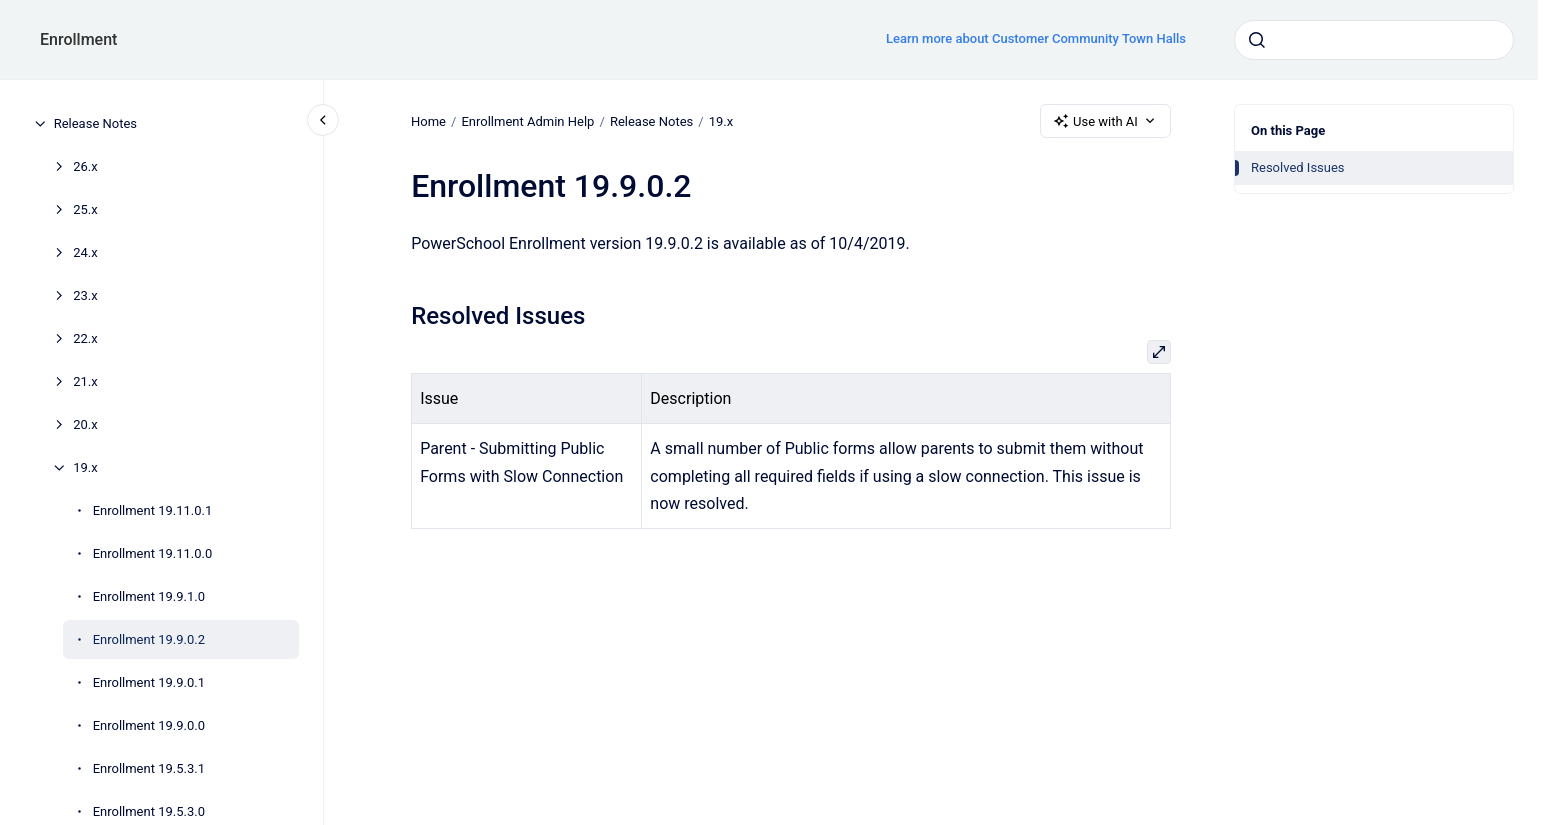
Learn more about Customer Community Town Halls (1036, 38)
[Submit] (1257, 40)
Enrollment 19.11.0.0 (153, 553)
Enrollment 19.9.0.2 (149, 639)
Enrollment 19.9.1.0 (149, 596)
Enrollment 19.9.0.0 (149, 725)
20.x (85, 424)
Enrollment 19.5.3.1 (149, 768)
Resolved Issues (1298, 167)
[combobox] (1374, 40)
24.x (85, 252)
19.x (85, 467)
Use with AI (1105, 121)
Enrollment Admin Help (527, 120)
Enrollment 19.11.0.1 (153, 510)
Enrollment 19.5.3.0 (149, 811)
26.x (85, 166)
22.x (85, 338)
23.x (85, 295)
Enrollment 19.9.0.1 (149, 682)
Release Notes (95, 123)
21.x (85, 381)
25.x (85, 209)
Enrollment (78, 39)
